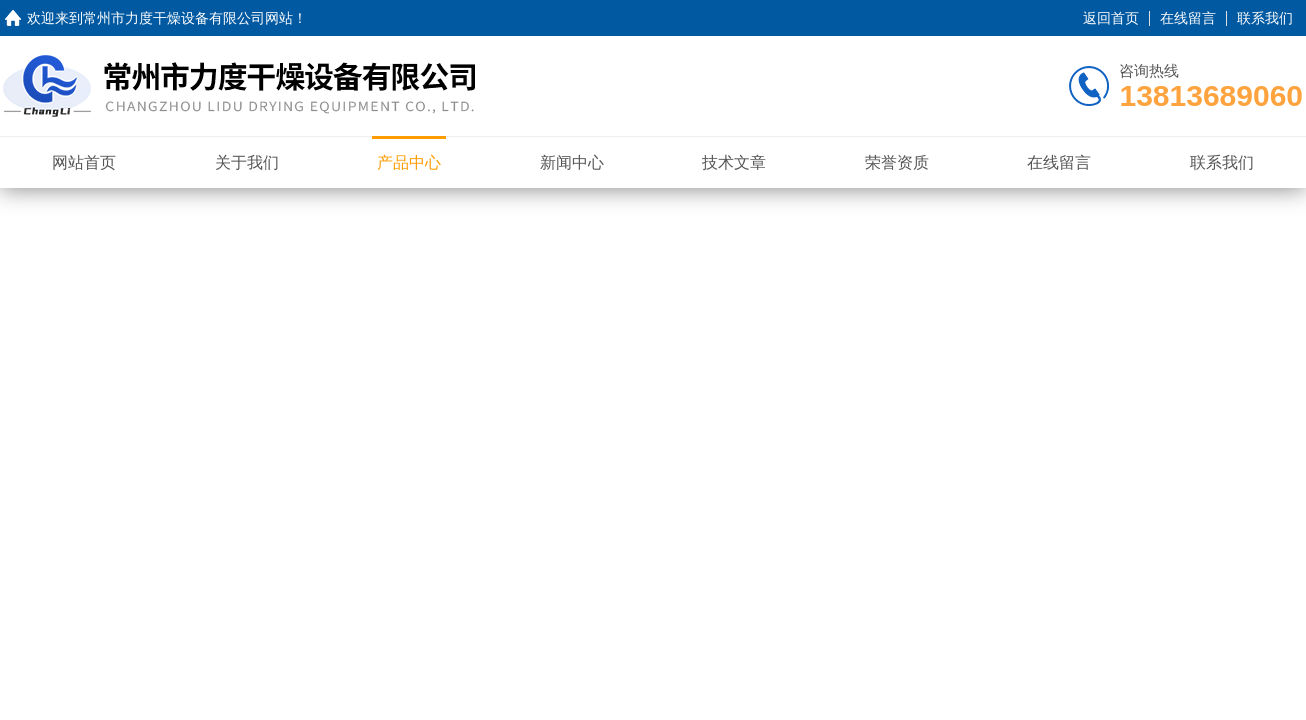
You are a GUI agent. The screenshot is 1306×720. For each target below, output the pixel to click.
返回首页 (1111, 18)
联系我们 (1265, 18)
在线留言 (1188, 18)
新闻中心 (572, 162)
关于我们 (247, 162)
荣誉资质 (897, 162)
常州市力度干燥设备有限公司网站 (188, 18)
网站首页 (84, 162)
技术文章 (734, 162)
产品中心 (409, 162)
